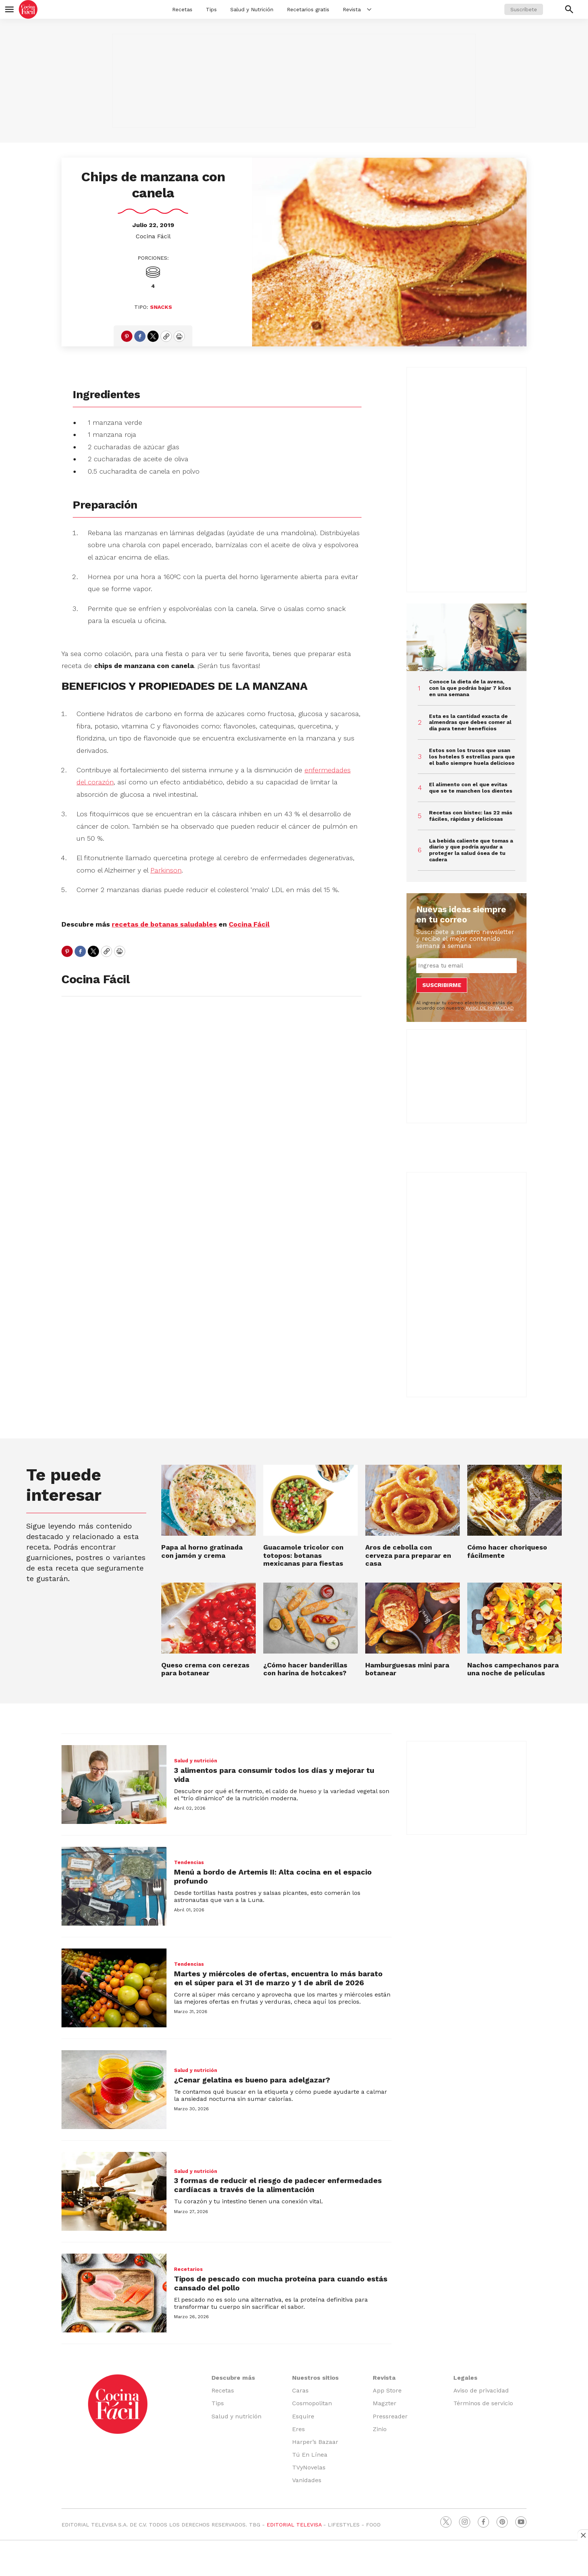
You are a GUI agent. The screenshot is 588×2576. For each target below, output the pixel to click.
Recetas (182, 9)
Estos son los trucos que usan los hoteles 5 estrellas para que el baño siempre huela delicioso (472, 756)
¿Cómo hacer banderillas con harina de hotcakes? (305, 1669)
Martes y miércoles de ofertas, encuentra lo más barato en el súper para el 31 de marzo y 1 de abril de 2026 (278, 1978)
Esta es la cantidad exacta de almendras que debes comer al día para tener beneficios (470, 722)
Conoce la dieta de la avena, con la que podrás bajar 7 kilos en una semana (470, 688)
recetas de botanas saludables (164, 924)
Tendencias (189, 1862)
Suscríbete (523, 9)
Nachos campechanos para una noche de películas (513, 1669)
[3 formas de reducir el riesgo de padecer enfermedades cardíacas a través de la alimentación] (114, 2191)
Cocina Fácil (153, 236)
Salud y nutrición (195, 1760)
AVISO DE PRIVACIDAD (489, 1008)
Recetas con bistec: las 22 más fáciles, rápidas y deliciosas (470, 816)
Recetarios (188, 2269)
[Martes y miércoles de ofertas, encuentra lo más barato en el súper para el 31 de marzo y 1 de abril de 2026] (114, 1988)
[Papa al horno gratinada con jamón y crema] (208, 1500)
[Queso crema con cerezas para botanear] (208, 1618)
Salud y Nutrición (251, 9)
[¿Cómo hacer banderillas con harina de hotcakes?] (310, 1618)
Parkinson (166, 870)
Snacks (161, 307)
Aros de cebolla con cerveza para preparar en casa (408, 1555)
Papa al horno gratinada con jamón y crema (202, 1551)
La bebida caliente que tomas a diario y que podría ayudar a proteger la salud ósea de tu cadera (471, 850)
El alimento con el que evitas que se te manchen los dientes (470, 787)
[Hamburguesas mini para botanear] (412, 1618)
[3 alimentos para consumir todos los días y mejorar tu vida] (114, 1784)
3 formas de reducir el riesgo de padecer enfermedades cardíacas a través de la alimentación (278, 2185)
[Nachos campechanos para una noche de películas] (514, 1618)
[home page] (28, 9)
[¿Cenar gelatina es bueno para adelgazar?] (114, 2089)
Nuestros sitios (315, 2377)
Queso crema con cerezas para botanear (205, 1669)
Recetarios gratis (308, 9)
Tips (211, 9)
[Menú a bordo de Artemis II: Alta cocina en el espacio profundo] (114, 1886)
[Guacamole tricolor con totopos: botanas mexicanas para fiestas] (310, 1500)
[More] (369, 9)
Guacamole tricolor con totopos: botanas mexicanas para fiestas (303, 1555)
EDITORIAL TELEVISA (294, 2525)
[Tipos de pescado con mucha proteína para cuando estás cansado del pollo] (114, 2293)
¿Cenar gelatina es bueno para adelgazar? (252, 2079)
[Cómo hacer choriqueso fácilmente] (514, 1500)
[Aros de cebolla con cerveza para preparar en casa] (412, 1500)
